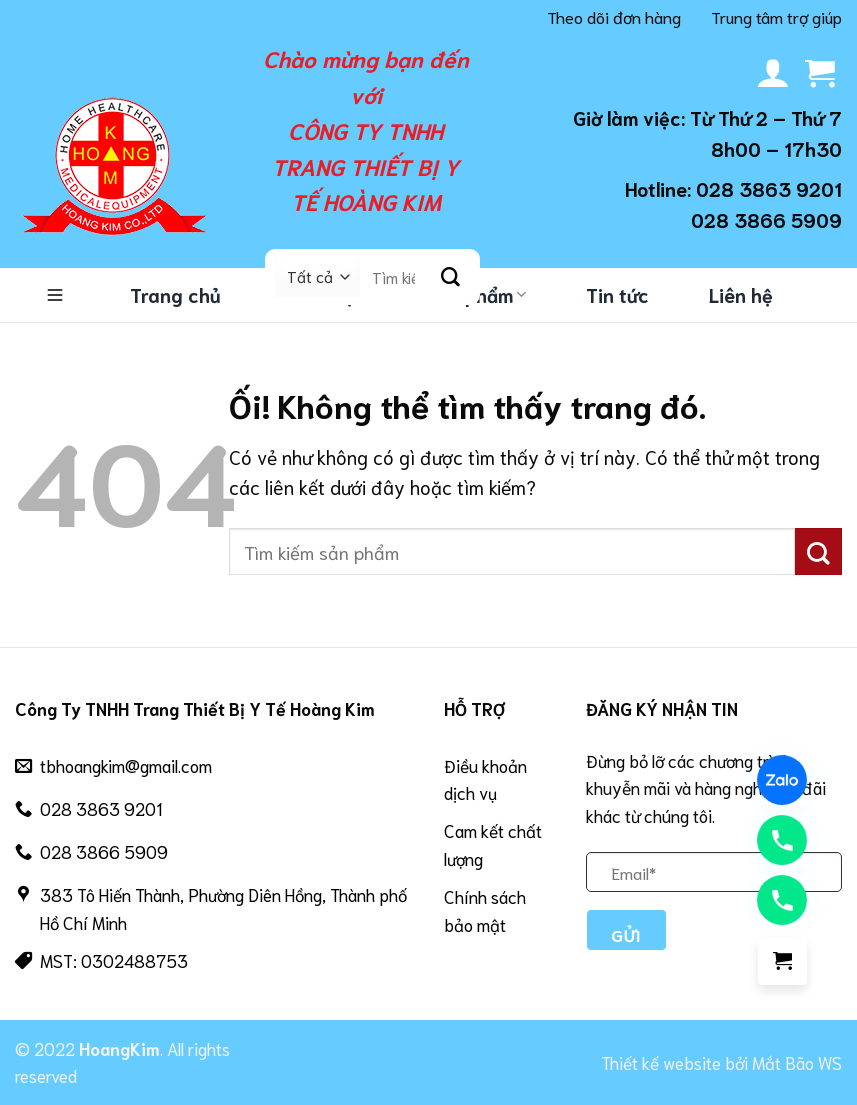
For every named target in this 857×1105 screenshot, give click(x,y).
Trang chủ (175, 294)
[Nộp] (451, 277)
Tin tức (617, 294)
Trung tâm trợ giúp (776, 16)
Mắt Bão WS (797, 1062)
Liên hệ (741, 294)
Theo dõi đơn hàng (614, 16)
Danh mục (55, 295)
